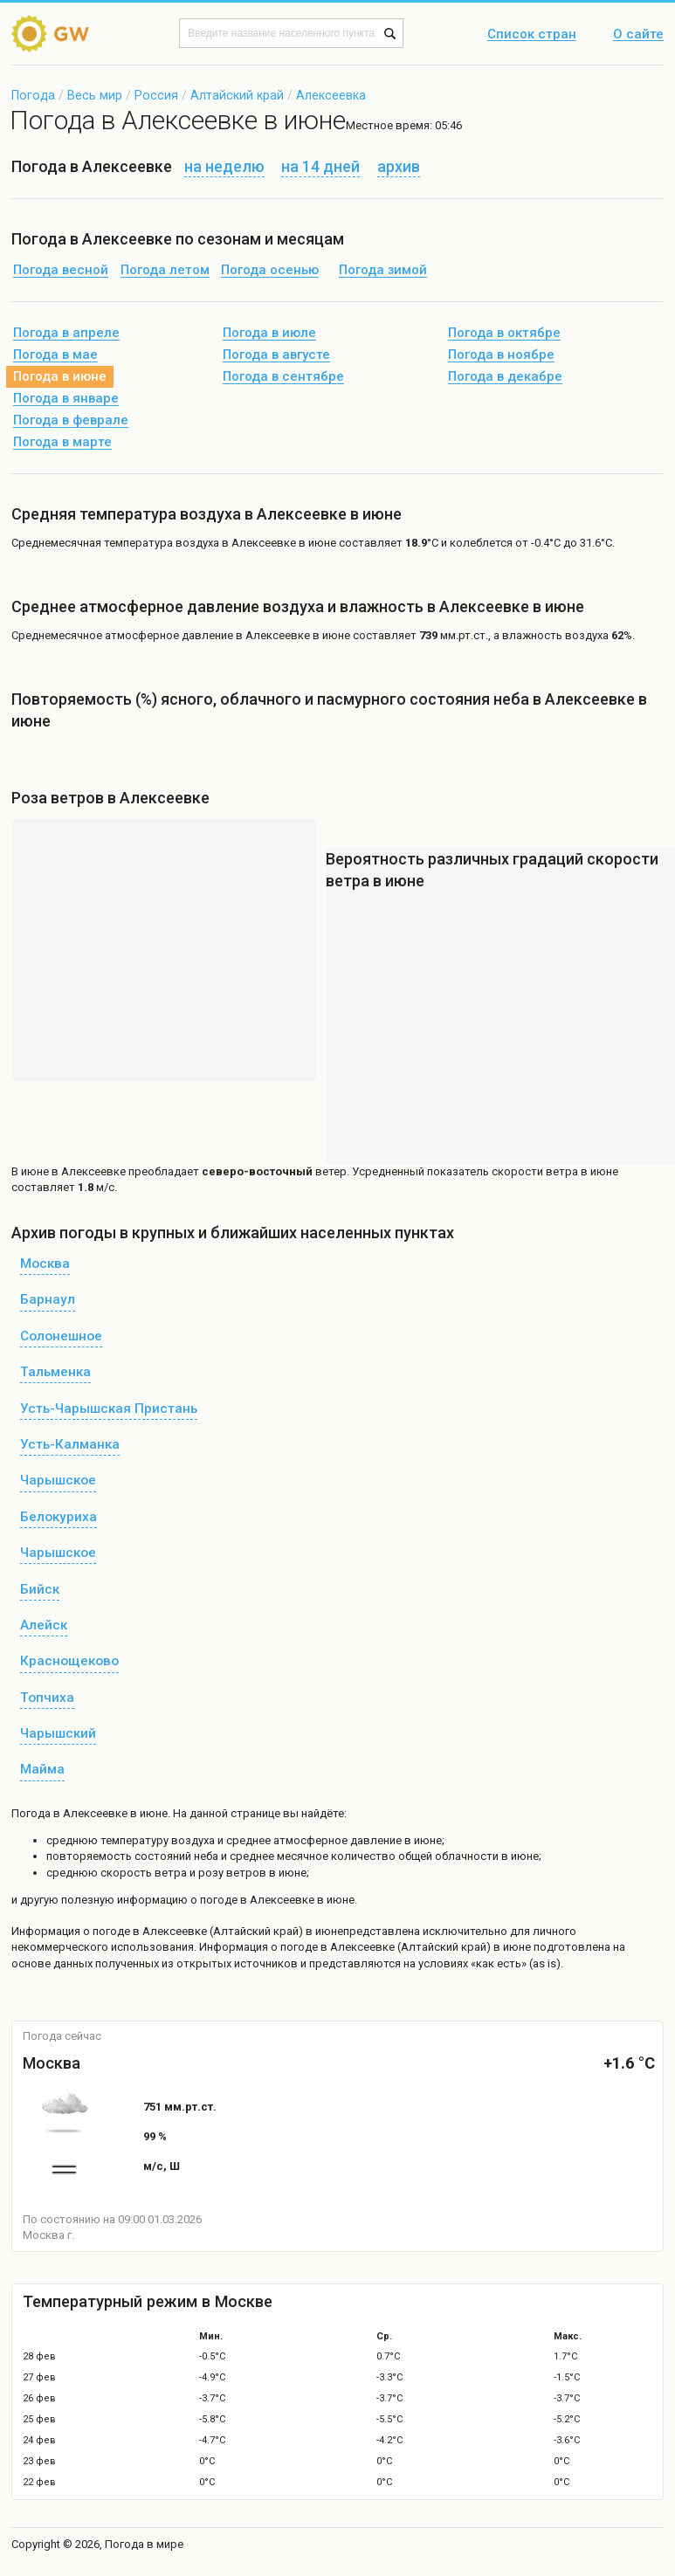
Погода (33, 95)
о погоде (108, 1931)
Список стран (531, 35)
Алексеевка (331, 95)
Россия (156, 95)
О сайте (638, 35)
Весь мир (94, 95)
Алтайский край (237, 95)
